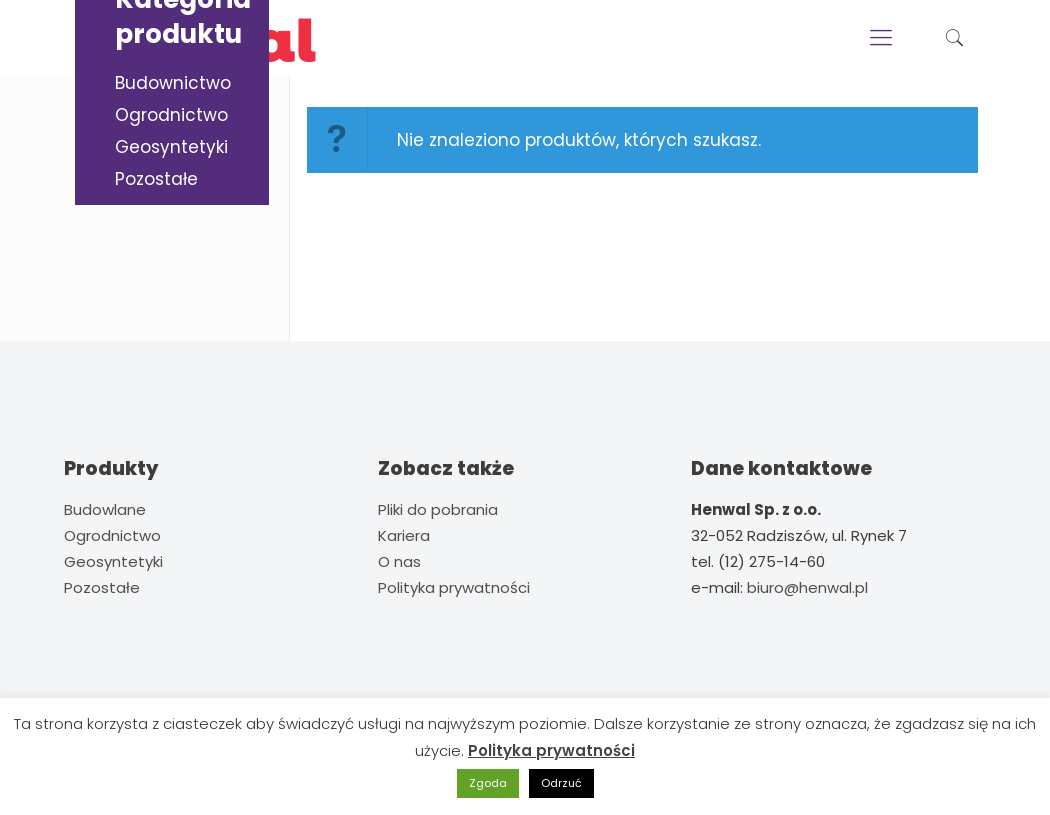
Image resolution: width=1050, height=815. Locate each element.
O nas (399, 561)
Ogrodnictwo (171, 115)
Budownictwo (173, 83)
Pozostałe (156, 179)
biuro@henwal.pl (807, 587)
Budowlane (105, 509)
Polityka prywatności (454, 587)
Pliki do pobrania (438, 509)
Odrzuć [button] (561, 783)
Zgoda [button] (488, 783)
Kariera (404, 535)
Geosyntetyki (171, 147)
